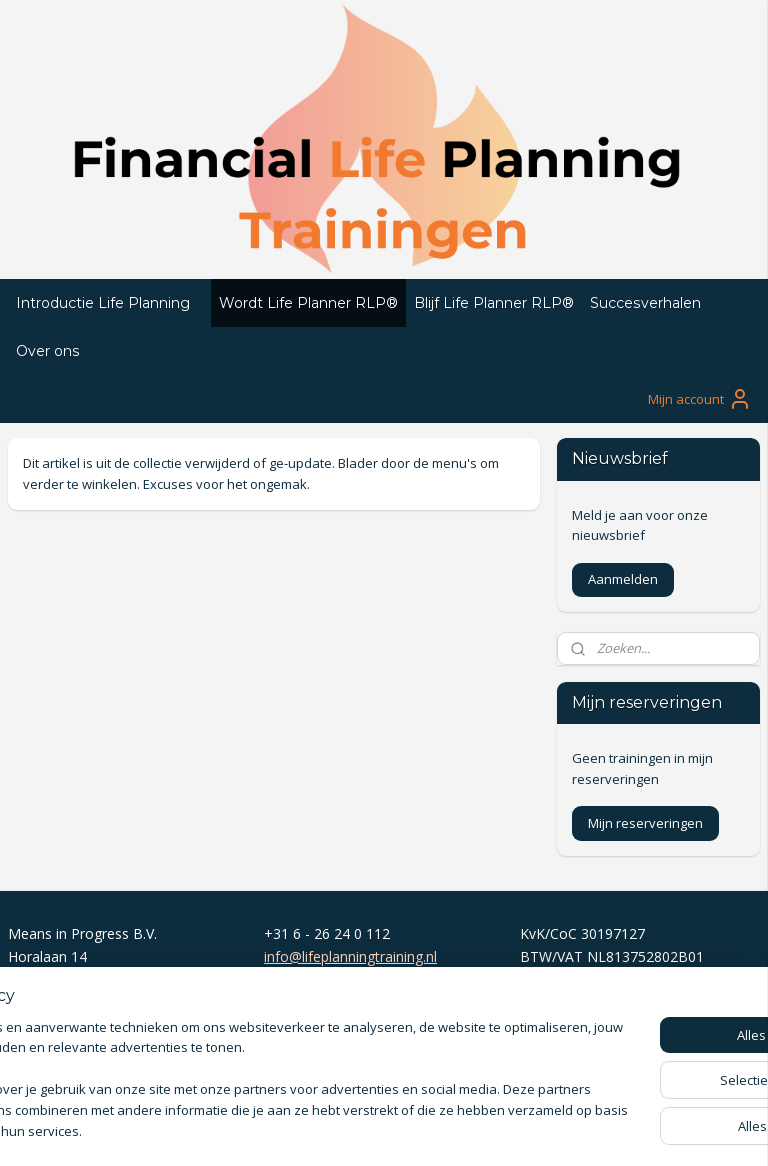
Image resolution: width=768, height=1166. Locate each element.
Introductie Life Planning (103, 303)
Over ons (48, 351)
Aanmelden (623, 579)
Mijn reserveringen (645, 823)
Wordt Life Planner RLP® (308, 303)
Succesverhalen (645, 303)
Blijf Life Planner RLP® (494, 303)
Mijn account (700, 399)
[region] (252, 1071)
